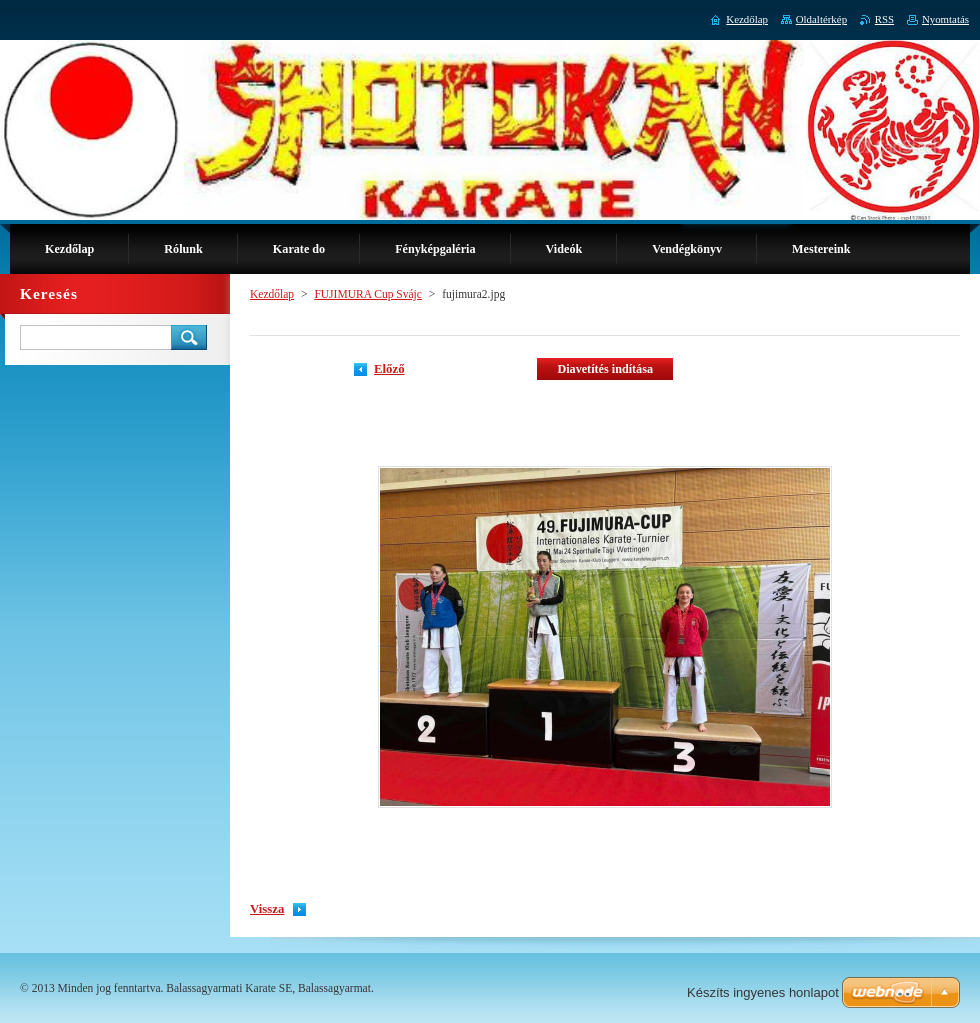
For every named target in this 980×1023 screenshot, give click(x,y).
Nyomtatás (945, 19)
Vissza (267, 909)
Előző (389, 369)
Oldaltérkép (821, 19)
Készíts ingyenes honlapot (763, 992)
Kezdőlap (272, 294)
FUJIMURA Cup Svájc (368, 294)
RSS (884, 19)
